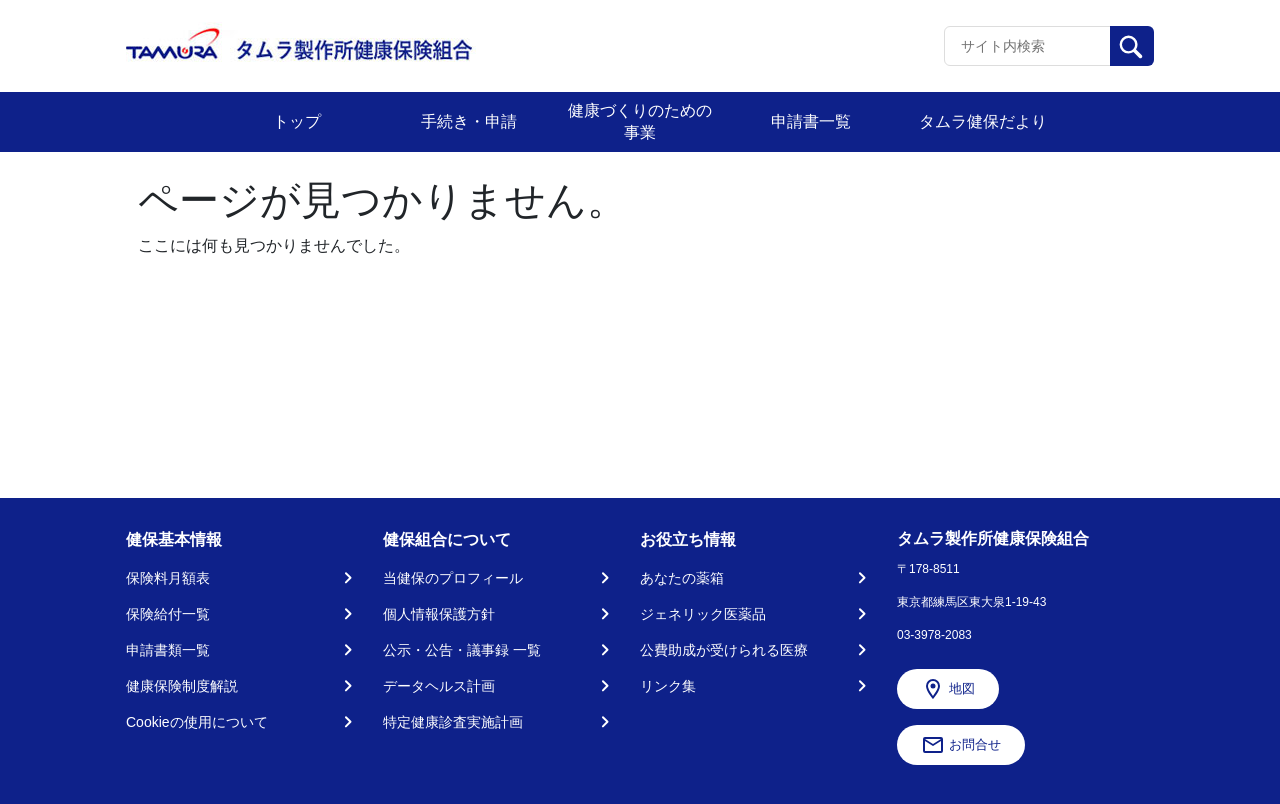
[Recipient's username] (1027, 46)
